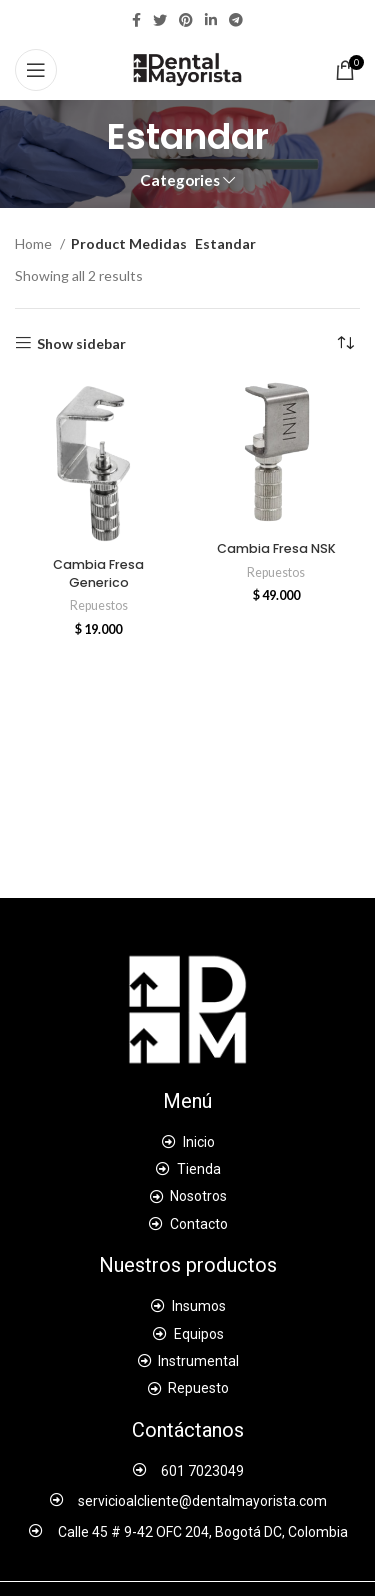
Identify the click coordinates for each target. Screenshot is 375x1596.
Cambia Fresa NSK (276, 548)
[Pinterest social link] (186, 20)
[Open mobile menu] (36, 70)
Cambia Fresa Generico (98, 573)
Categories (180, 180)
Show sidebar (81, 343)
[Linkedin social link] (211, 20)
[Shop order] (345, 344)
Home (35, 243)
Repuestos (99, 605)
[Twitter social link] (160, 20)
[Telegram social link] (236, 20)
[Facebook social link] (136, 20)
